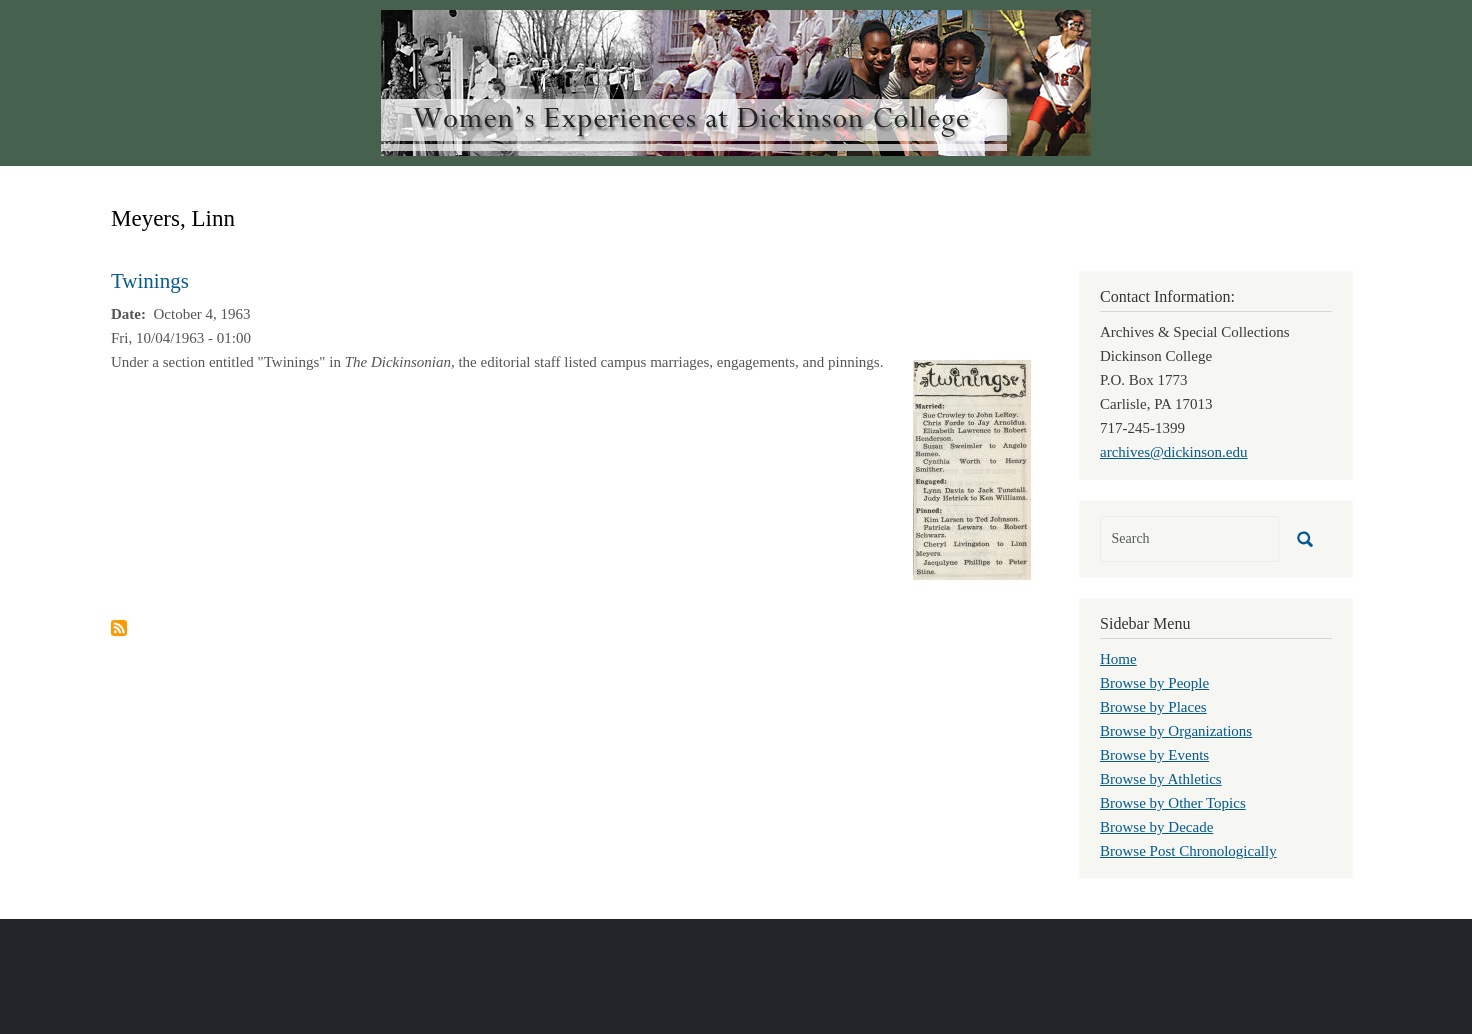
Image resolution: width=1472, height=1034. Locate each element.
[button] (972, 468)
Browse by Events (1154, 755)
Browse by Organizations (1176, 731)
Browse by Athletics (1161, 779)
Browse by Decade (1156, 827)
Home (1118, 659)
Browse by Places (1153, 707)
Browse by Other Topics (1173, 803)
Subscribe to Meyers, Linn (119, 628)
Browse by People (1154, 683)
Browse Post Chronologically (1188, 851)
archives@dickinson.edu (1174, 452)
